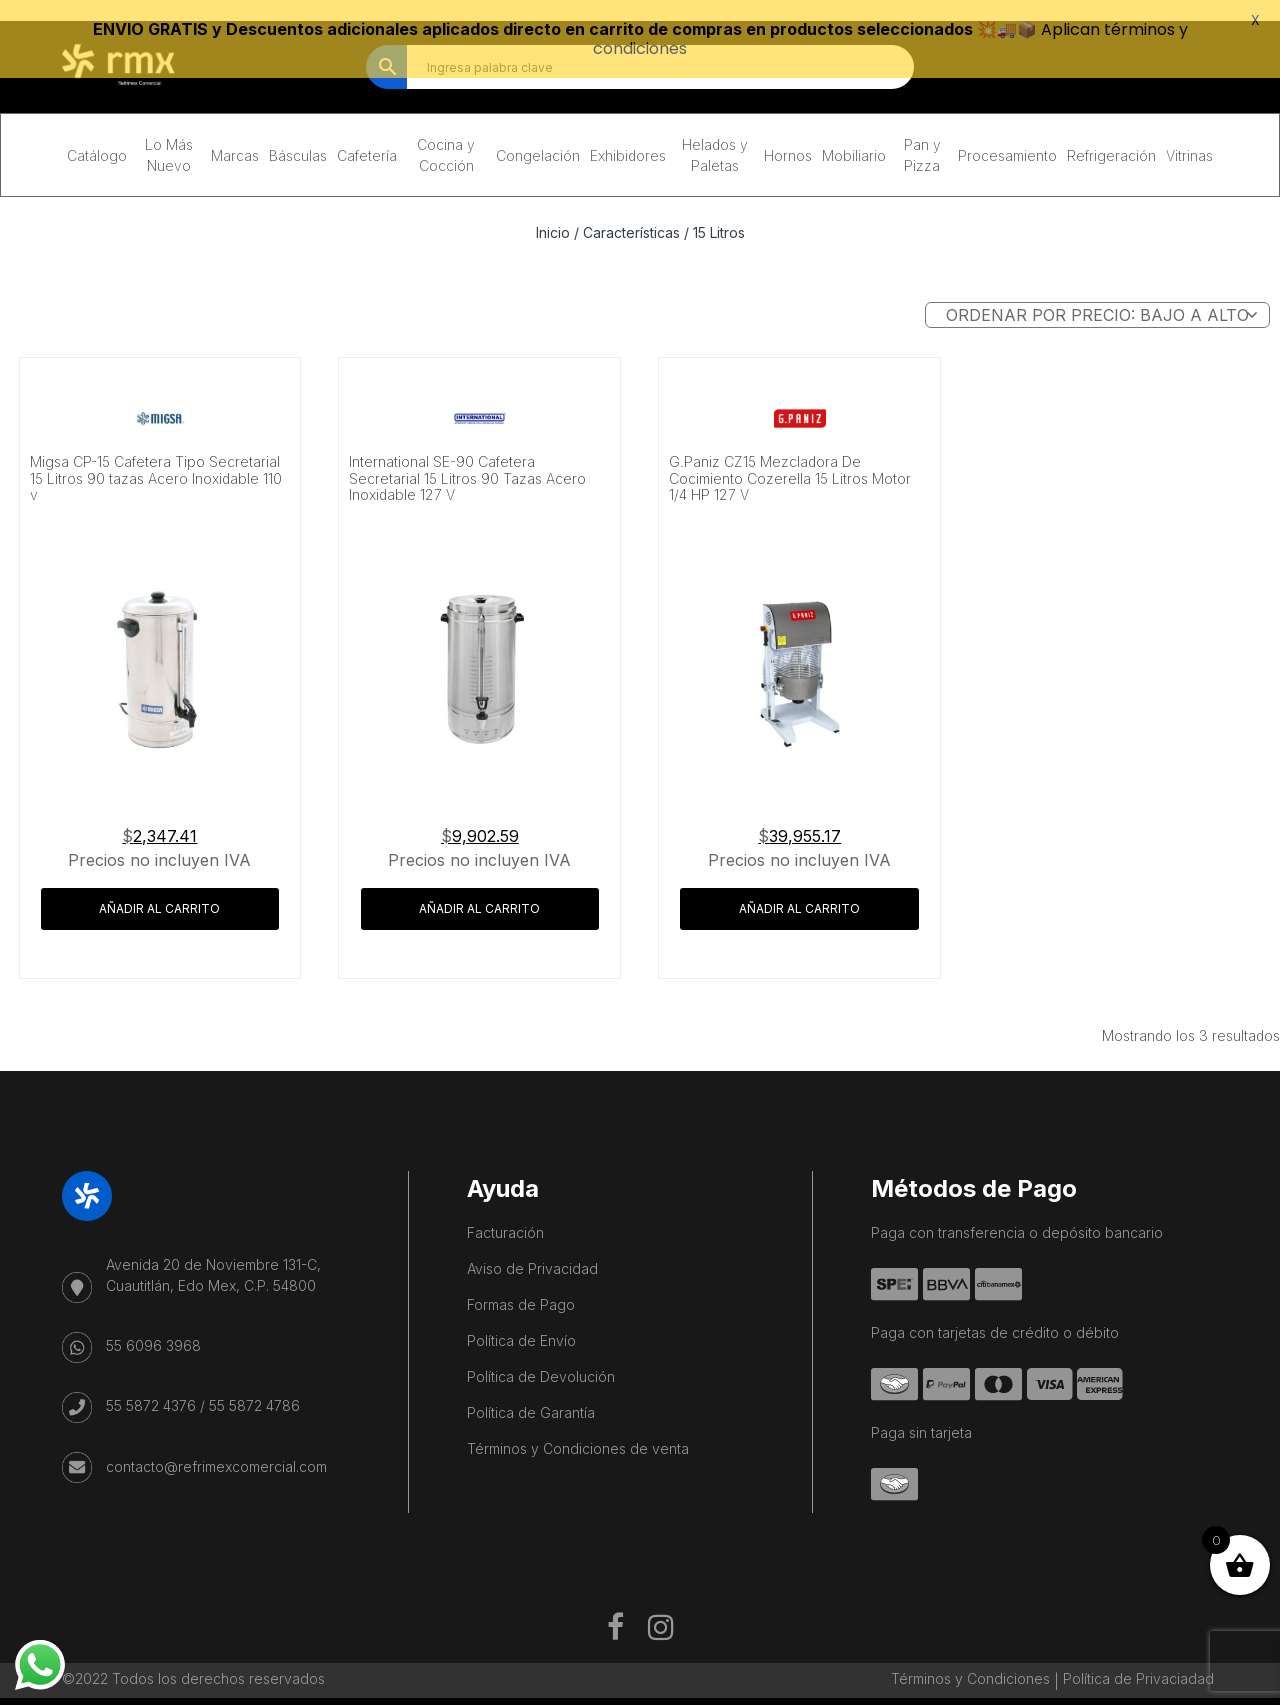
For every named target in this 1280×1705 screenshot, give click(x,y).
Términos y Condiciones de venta (578, 1428)
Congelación (538, 135)
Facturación (505, 1212)
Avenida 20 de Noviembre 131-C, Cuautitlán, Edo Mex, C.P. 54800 (213, 1255)
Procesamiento (1007, 135)
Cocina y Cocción (446, 135)
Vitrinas (1189, 135)
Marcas (235, 135)
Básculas (298, 135)
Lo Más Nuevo (169, 135)
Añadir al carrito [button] (159, 888)
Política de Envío (521, 1320)
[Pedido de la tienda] (1097, 295)
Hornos (788, 135)
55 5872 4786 (254, 1385)
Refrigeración (1111, 135)
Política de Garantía (531, 1392)
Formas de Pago (521, 1284)
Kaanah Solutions (708, 1694)
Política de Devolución (541, 1356)
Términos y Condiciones (970, 1658)
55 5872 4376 (151, 1385)
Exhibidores (628, 135)
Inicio (553, 212)
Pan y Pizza (922, 135)
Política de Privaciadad (1138, 1658)
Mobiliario (854, 135)
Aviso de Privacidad (532, 1248)
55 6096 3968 (153, 1325)
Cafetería (367, 135)
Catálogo (97, 135)
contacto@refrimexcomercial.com (216, 1446)
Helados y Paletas (715, 135)
